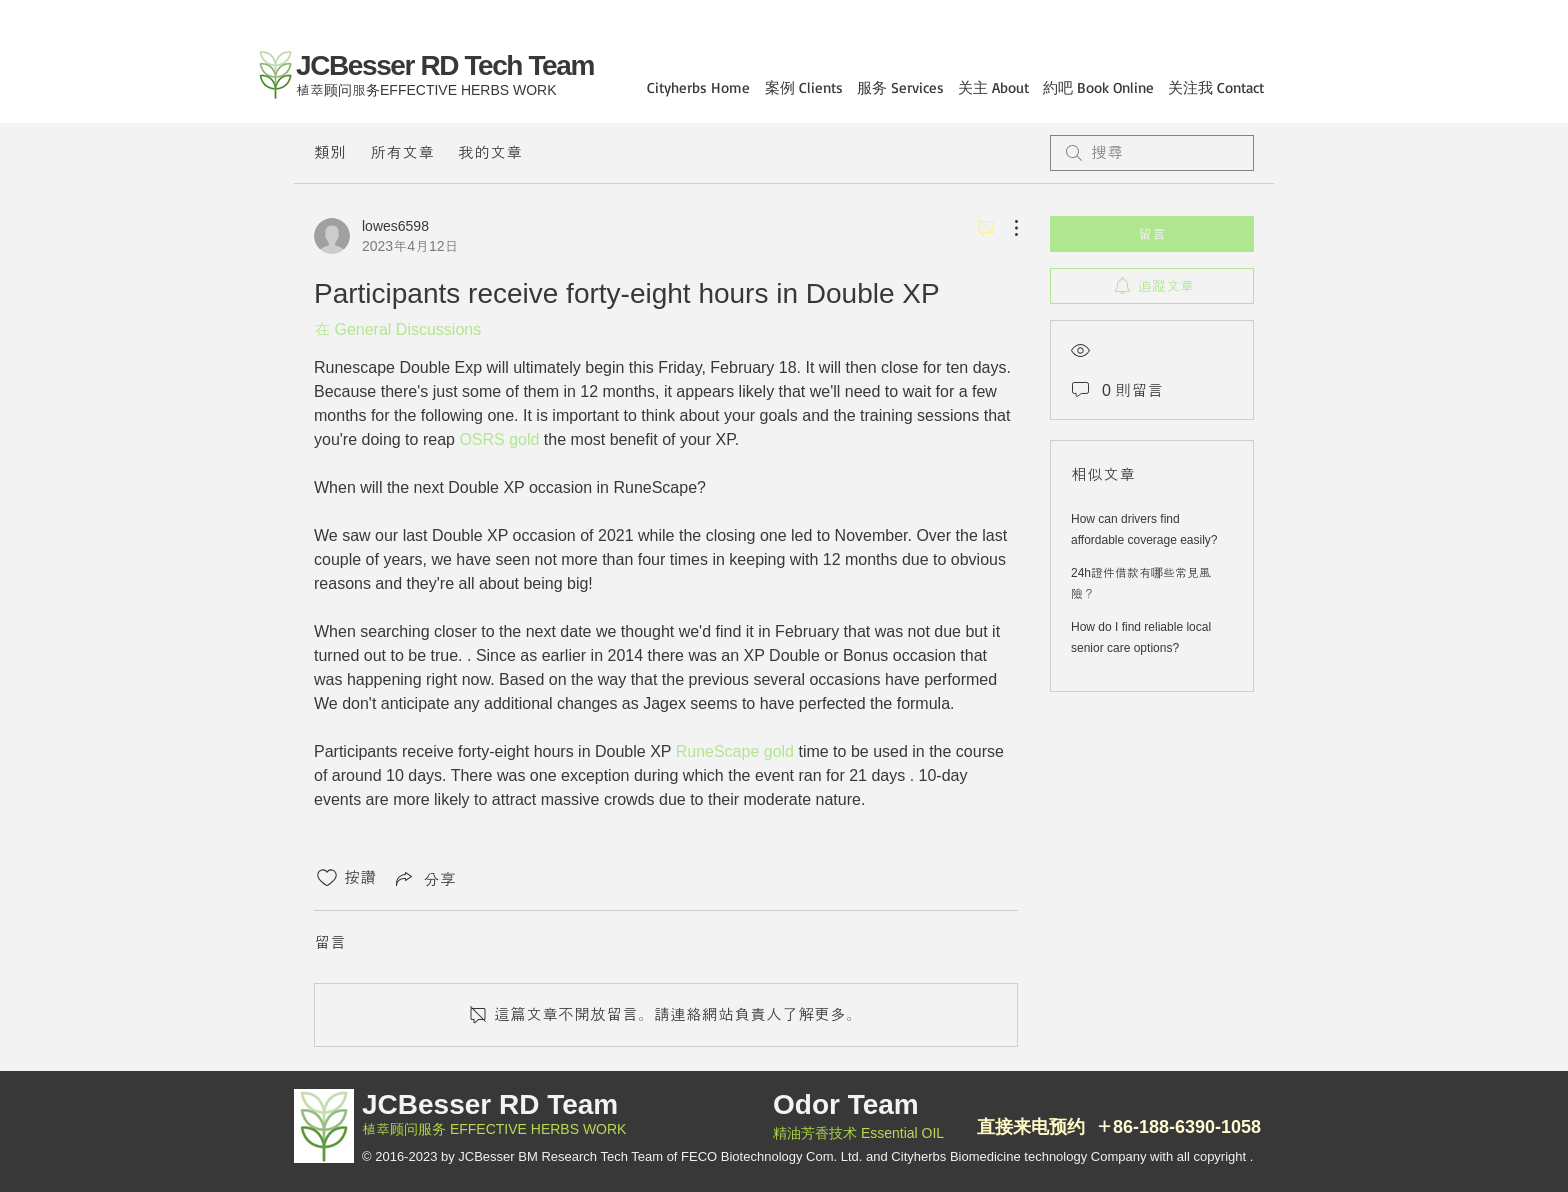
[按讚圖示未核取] (327, 878)
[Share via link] (424, 878)
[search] (1152, 153)
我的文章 (490, 152)
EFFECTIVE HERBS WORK (536, 1129)
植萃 (376, 1129)
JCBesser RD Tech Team (445, 65)
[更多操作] (1006, 228)
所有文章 (402, 152)
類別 (330, 152)
